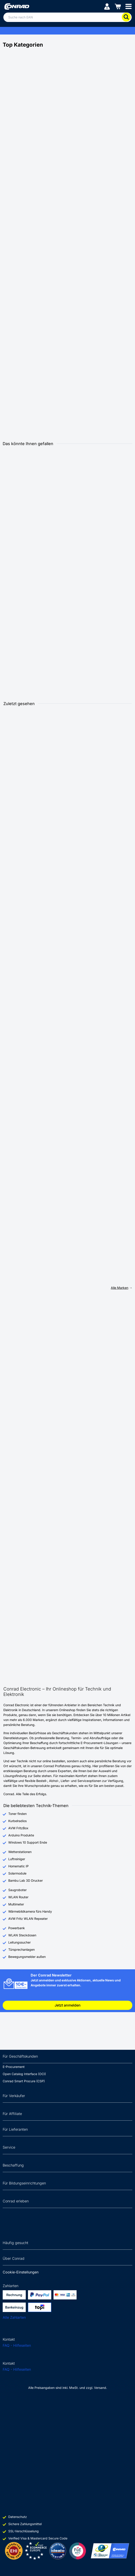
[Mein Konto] (107, 6)
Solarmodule (17, 1873)
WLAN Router (18, 1897)
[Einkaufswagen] (118, 6)
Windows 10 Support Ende (27, 1842)
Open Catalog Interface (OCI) (24, 2074)
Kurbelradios (17, 1821)
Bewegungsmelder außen (27, 1957)
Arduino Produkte (21, 1835)
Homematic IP (18, 1866)
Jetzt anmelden (68, 2005)
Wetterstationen (20, 1852)
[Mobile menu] (128, 6)
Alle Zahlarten (14, 2317)
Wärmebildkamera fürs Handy (30, 1911)
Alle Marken (119, 1288)
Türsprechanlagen (21, 1949)
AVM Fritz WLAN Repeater (28, 1918)
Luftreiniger (16, 1859)
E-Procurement (14, 2067)
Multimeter (16, 1904)
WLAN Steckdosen (22, 1935)
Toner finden (17, 1814)
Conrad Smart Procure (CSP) (24, 2081)
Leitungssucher (19, 1942)
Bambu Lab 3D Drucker (25, 1880)
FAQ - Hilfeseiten (17, 2345)
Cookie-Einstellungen (21, 2272)
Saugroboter (17, 1890)
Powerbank (16, 1928)
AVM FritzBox (18, 1828)
